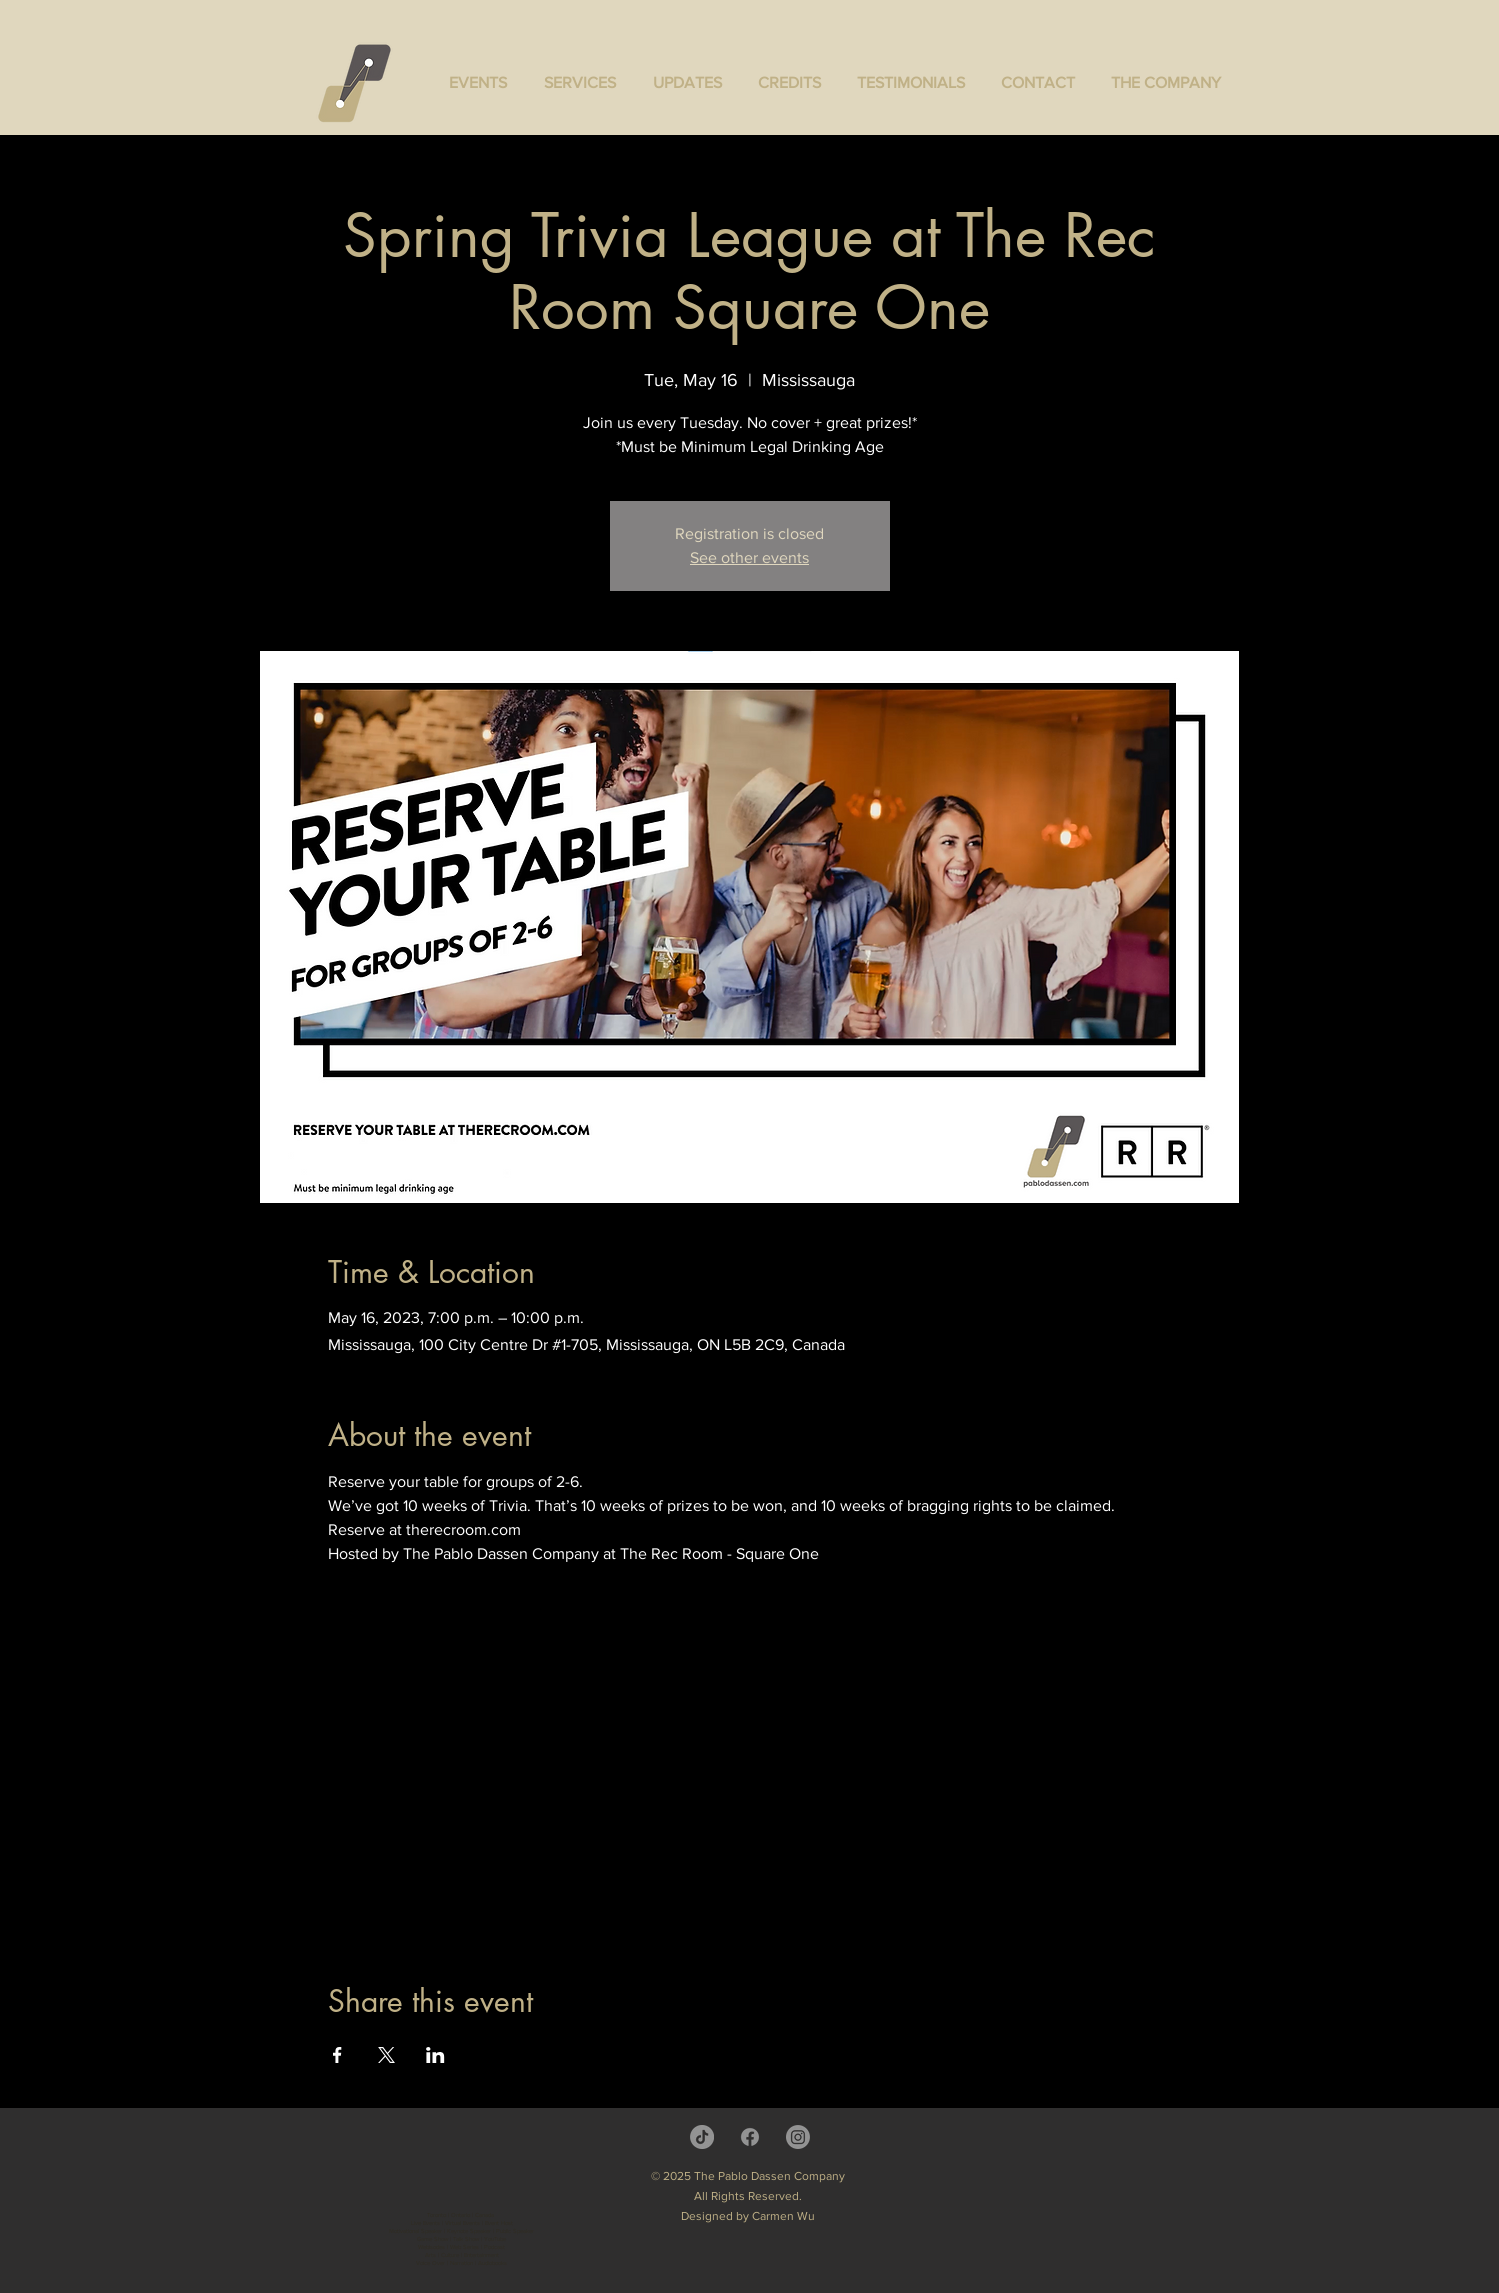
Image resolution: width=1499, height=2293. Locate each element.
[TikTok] (702, 2137)
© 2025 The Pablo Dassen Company (748, 2176)
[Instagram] (798, 2137)
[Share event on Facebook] (337, 2055)
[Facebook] (750, 2137)
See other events (749, 557)
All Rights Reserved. (748, 2196)
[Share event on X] (386, 2055)
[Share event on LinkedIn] (435, 2055)
